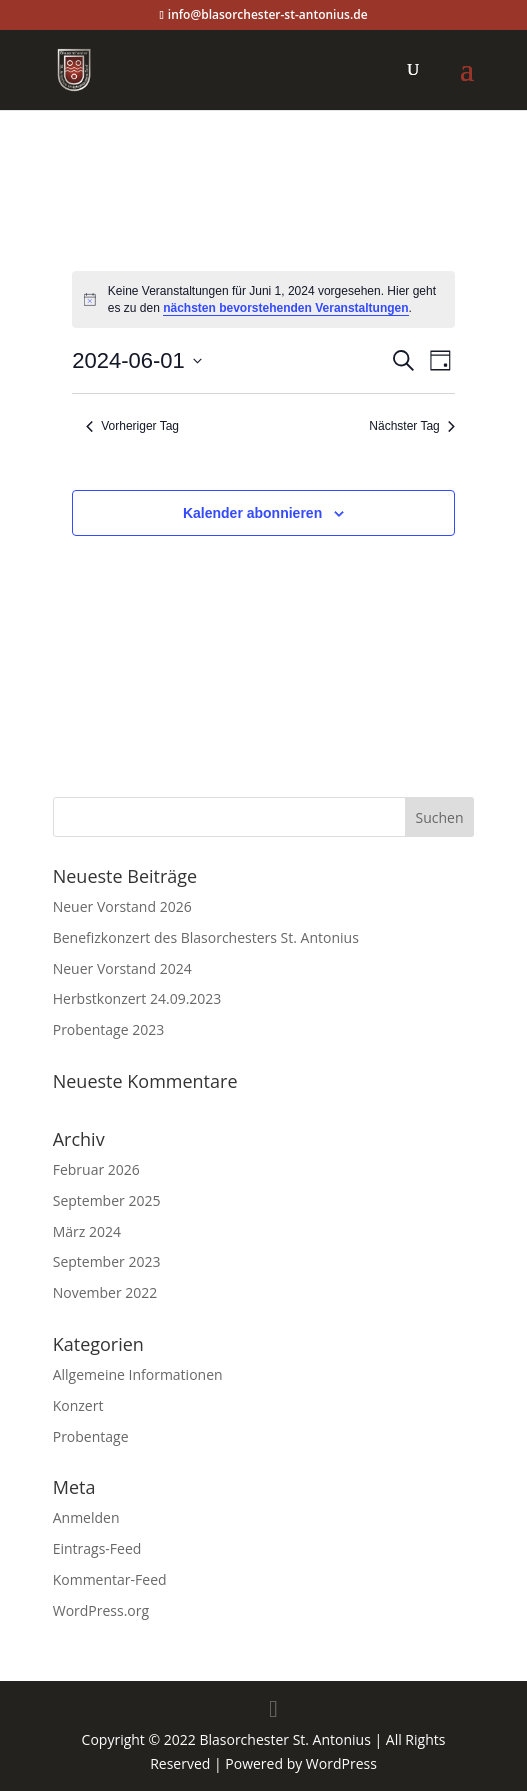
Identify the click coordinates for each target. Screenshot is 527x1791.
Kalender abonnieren (252, 513)
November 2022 (105, 1292)
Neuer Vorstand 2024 (122, 968)
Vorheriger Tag (132, 426)
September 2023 (107, 1261)
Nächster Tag (411, 426)
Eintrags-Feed (97, 1548)
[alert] (263, 299)
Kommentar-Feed (110, 1579)
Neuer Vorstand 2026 (122, 906)
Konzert (78, 1405)
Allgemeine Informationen (138, 1374)
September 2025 (107, 1200)
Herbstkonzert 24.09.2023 (137, 998)
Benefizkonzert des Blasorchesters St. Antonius (206, 937)
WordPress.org (101, 1610)
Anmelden (86, 1517)
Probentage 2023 (108, 1029)
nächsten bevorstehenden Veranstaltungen (285, 308)
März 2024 (87, 1231)
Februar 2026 (96, 1169)
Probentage (91, 1436)
